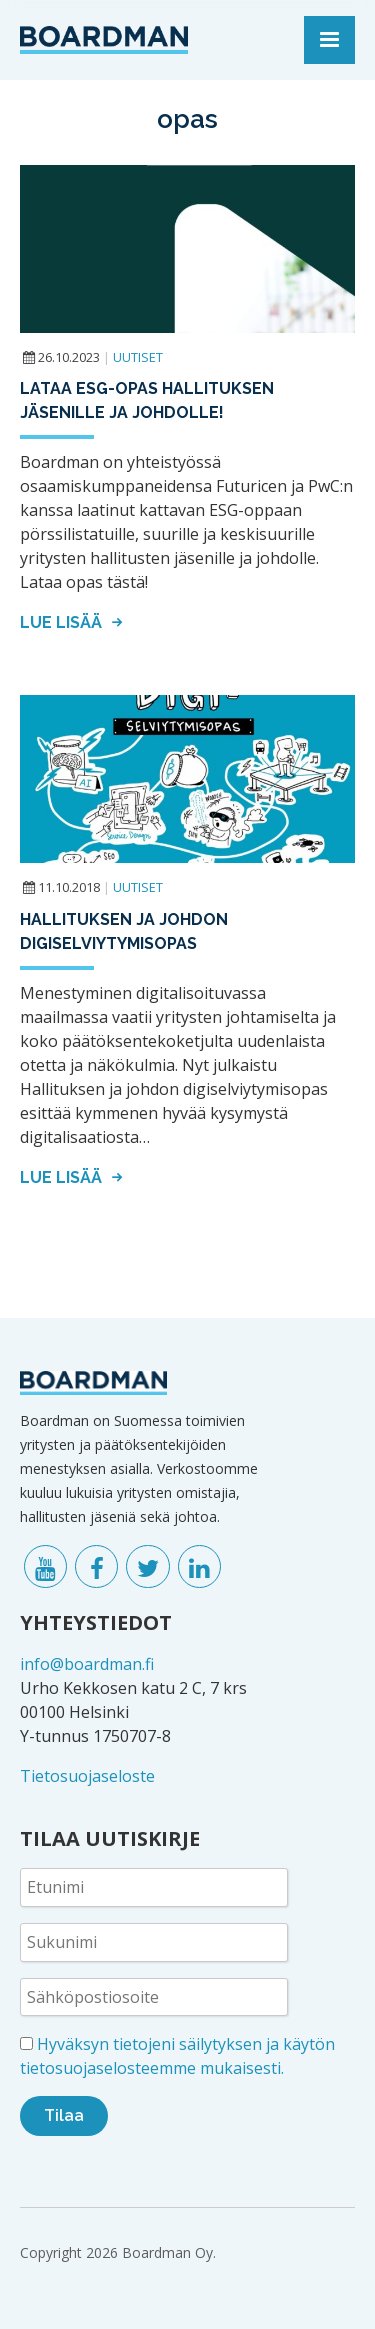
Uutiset (138, 357)
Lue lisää (74, 622)
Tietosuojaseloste (87, 1776)
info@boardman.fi (87, 1664)
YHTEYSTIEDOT (96, 1622)
